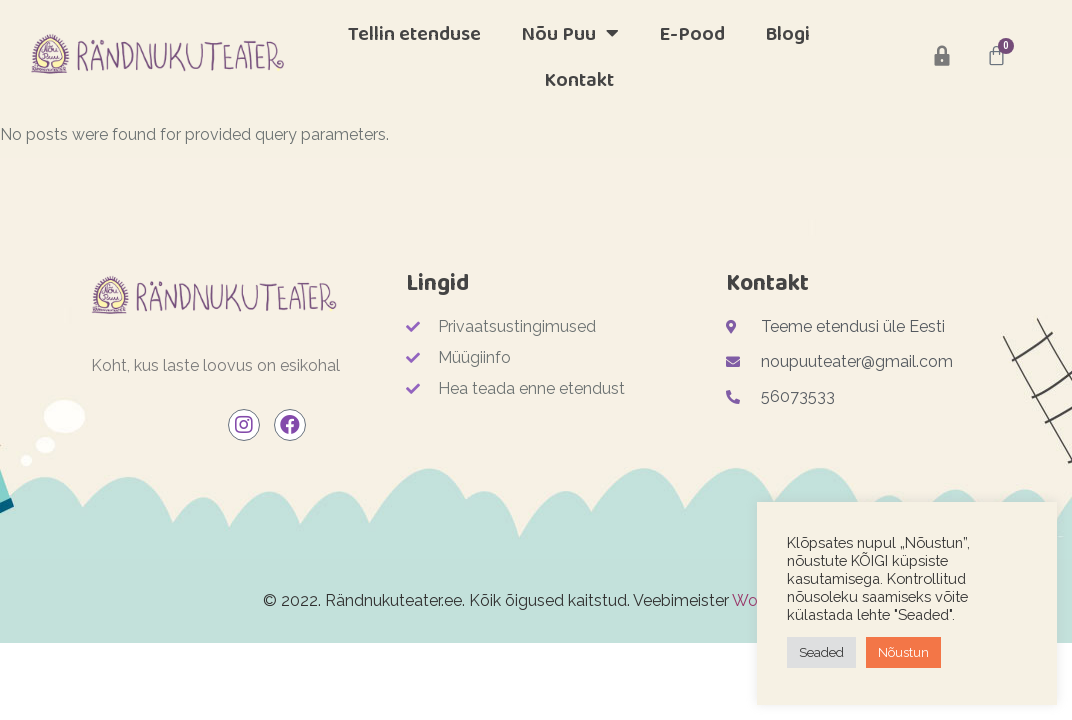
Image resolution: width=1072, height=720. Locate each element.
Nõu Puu (570, 33)
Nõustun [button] (903, 652)
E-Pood (692, 33)
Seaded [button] (821, 652)
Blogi (787, 33)
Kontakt (579, 79)
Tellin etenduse (414, 33)
